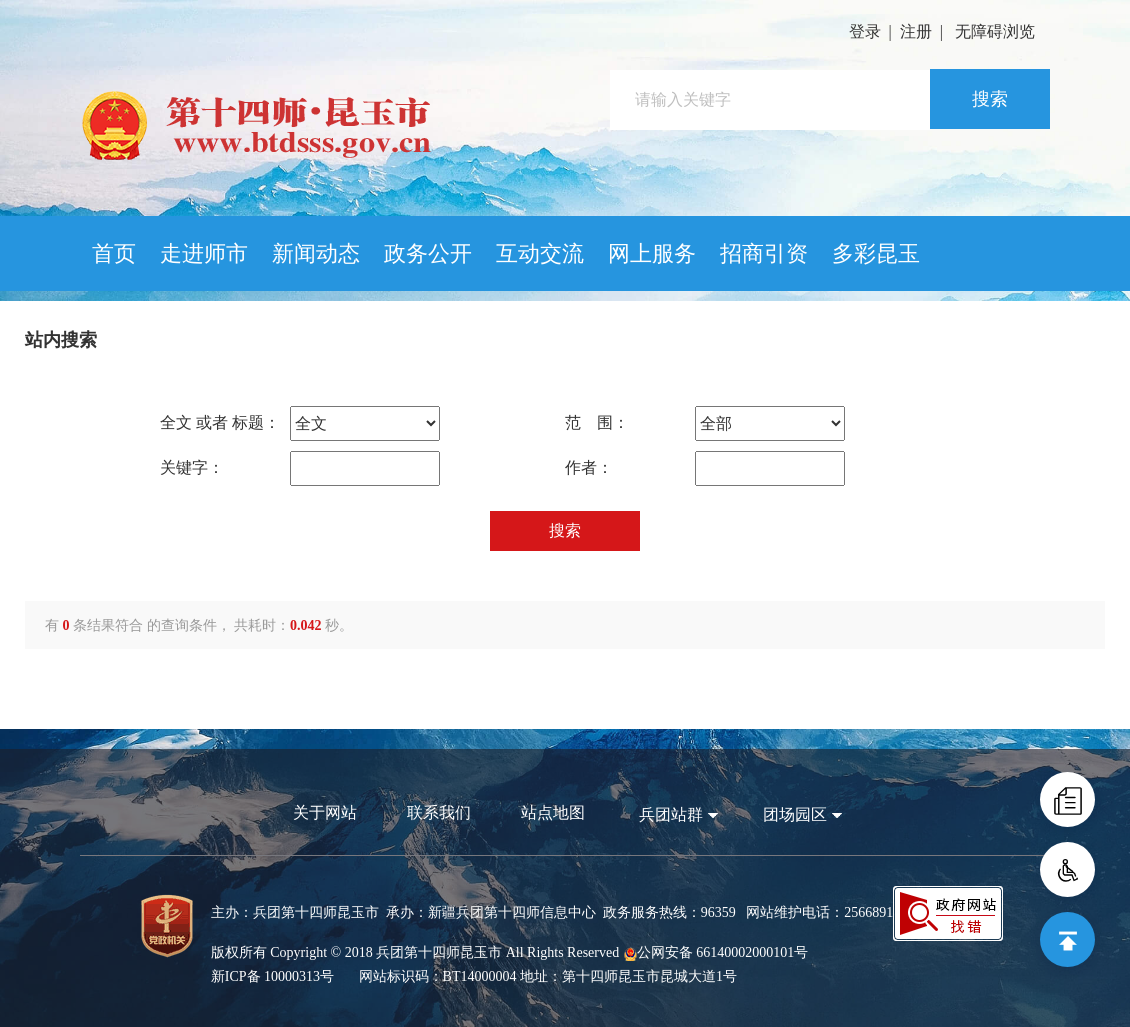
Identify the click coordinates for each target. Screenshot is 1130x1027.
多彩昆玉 (876, 253)
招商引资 (764, 253)
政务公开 (428, 253)
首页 (114, 253)
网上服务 (652, 253)
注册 (916, 31)
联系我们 (439, 812)
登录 (865, 31)
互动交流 (540, 253)
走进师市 (204, 253)
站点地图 (553, 812)
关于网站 (325, 812)
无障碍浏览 (995, 31)
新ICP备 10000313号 (272, 976)
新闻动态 (316, 253)
